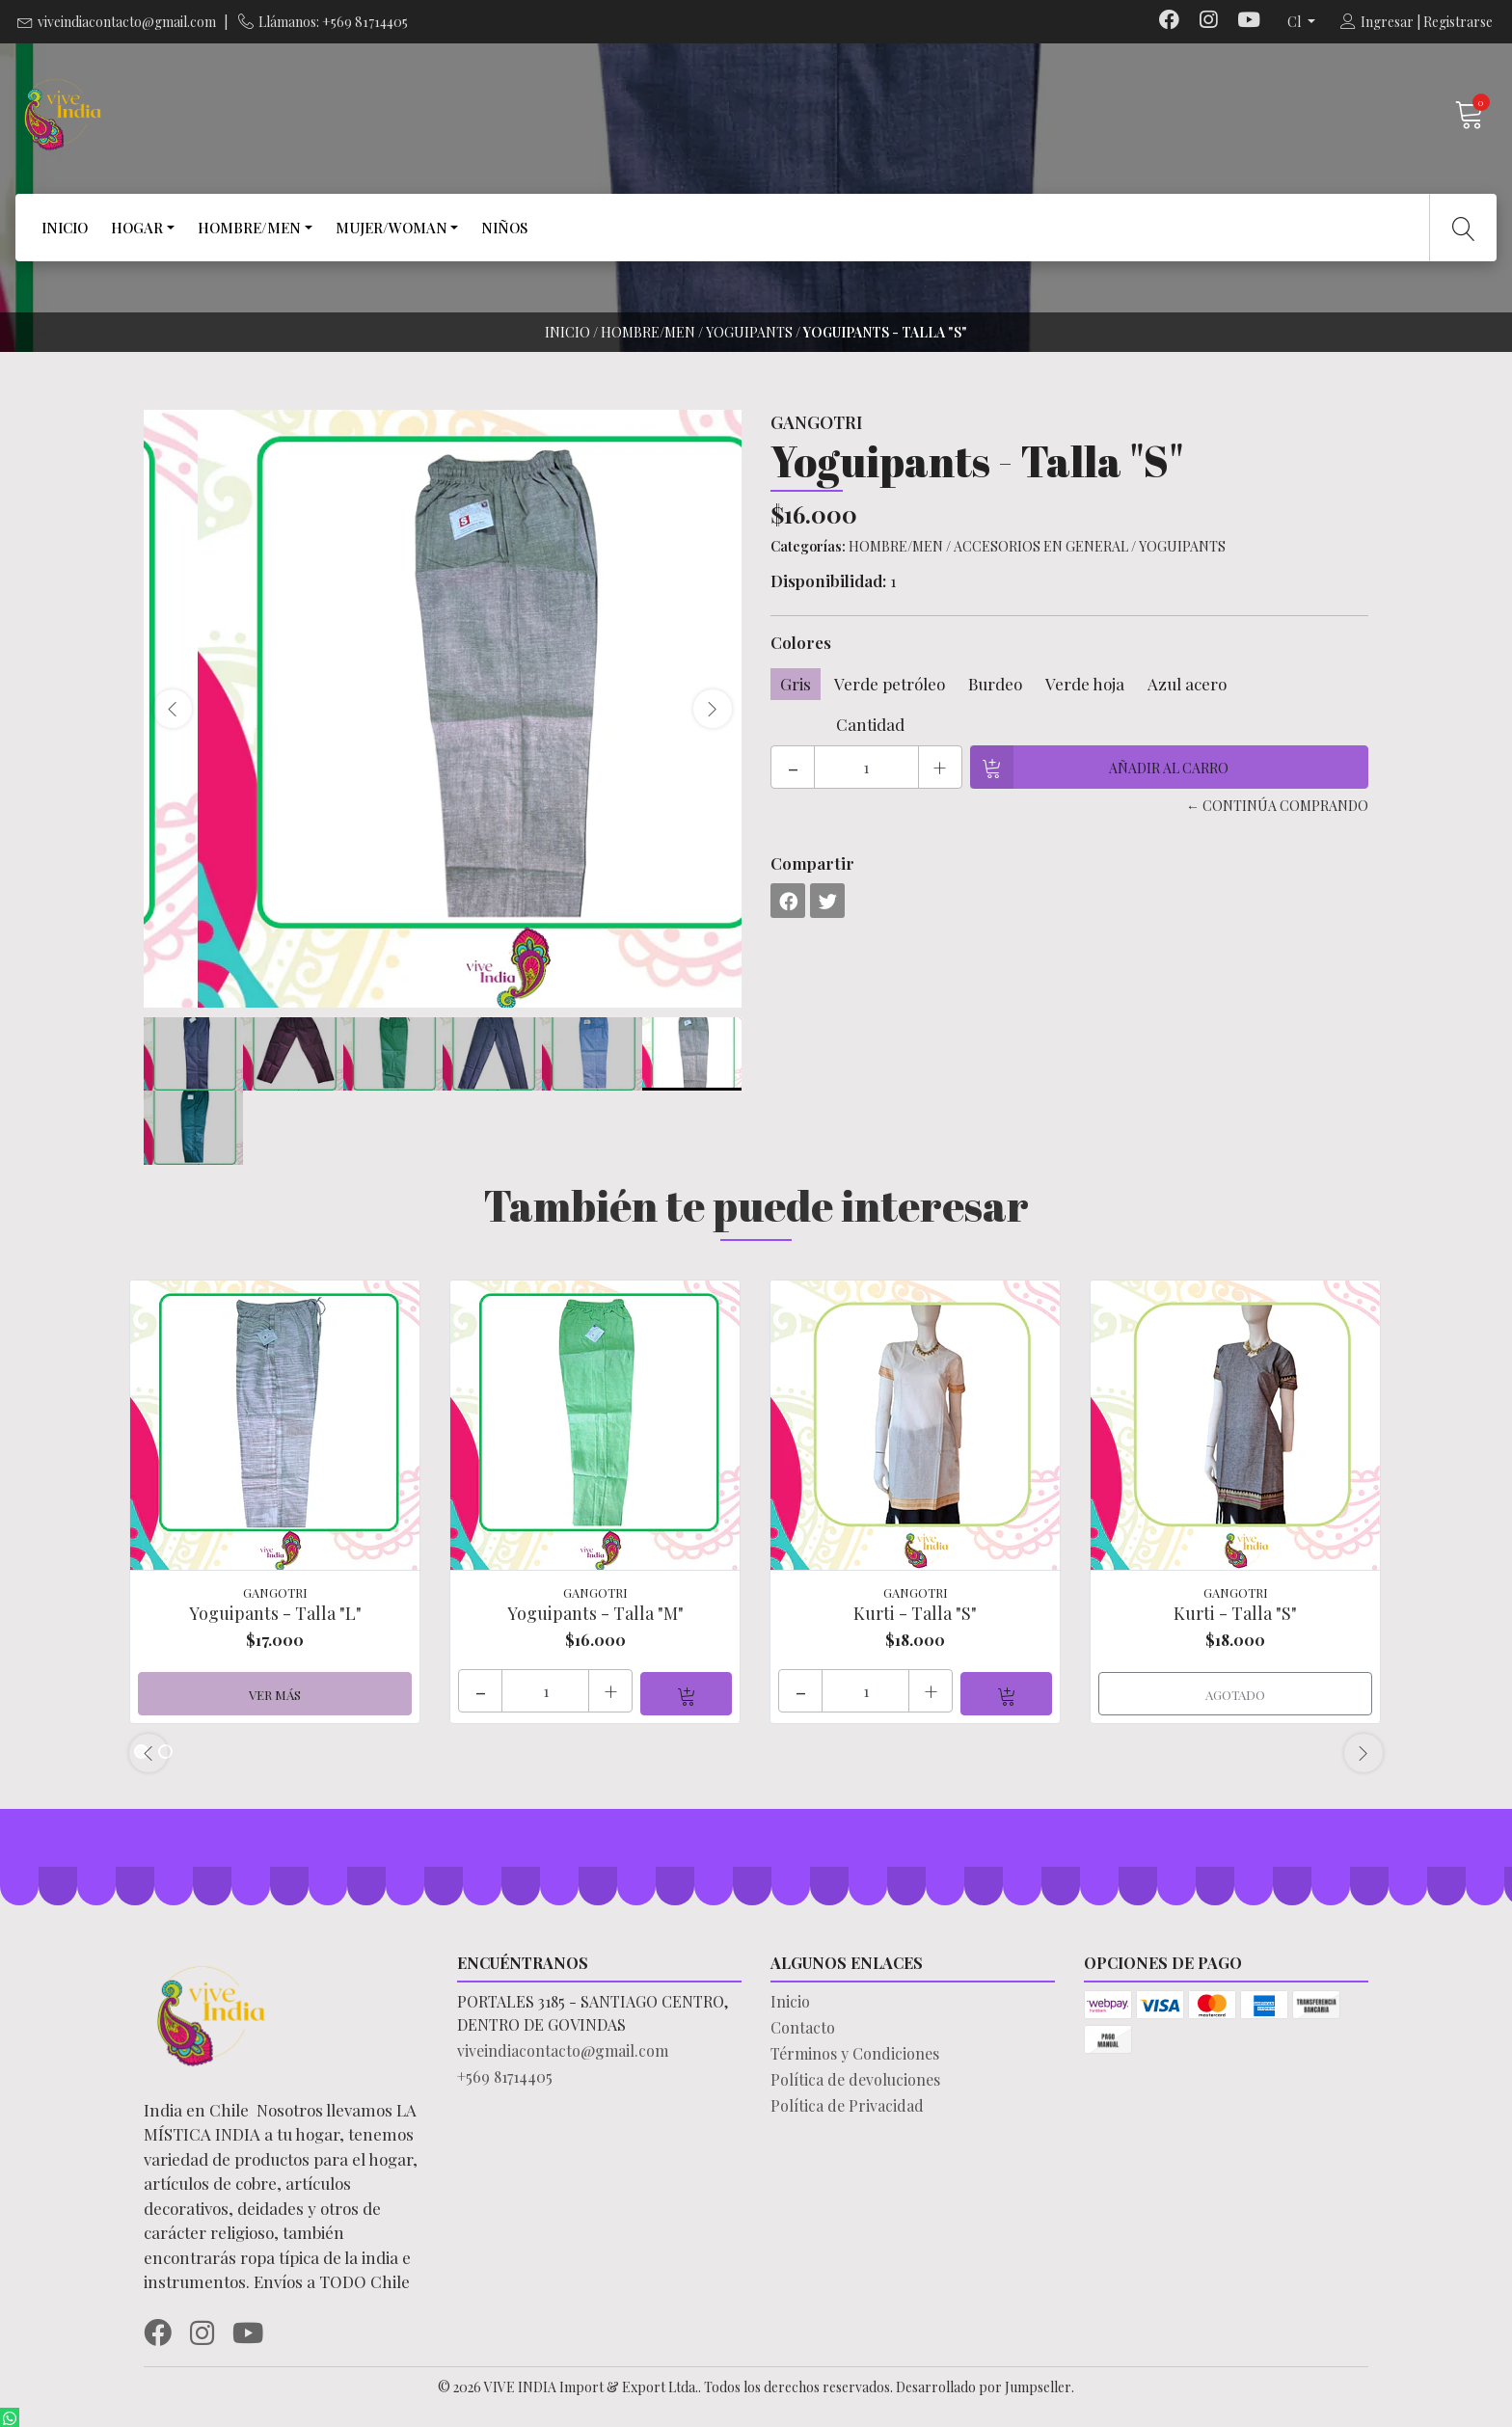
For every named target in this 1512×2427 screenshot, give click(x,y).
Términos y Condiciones (854, 2050)
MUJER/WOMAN (391, 227)
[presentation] (172, 708)
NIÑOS (504, 227)
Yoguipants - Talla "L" (275, 1613)
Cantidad (870, 724)
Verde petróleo (889, 683)
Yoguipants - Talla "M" (595, 1613)
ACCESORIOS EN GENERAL (1041, 546)
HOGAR (137, 227)
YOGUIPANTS (749, 332)
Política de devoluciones (855, 2076)
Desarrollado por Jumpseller (983, 2384)
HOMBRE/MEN (249, 227)
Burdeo (995, 683)
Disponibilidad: (828, 580)
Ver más (275, 1692)
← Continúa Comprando (1277, 805)
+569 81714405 (505, 2073)
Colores (800, 642)
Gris (795, 683)
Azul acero (1187, 683)
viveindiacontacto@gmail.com (127, 22)
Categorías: (808, 546)
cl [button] (1295, 22)
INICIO (64, 227)
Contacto (802, 2024)
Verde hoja (1084, 683)
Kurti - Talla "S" (915, 1613)
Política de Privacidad (847, 2102)
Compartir (812, 863)
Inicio (567, 332)
